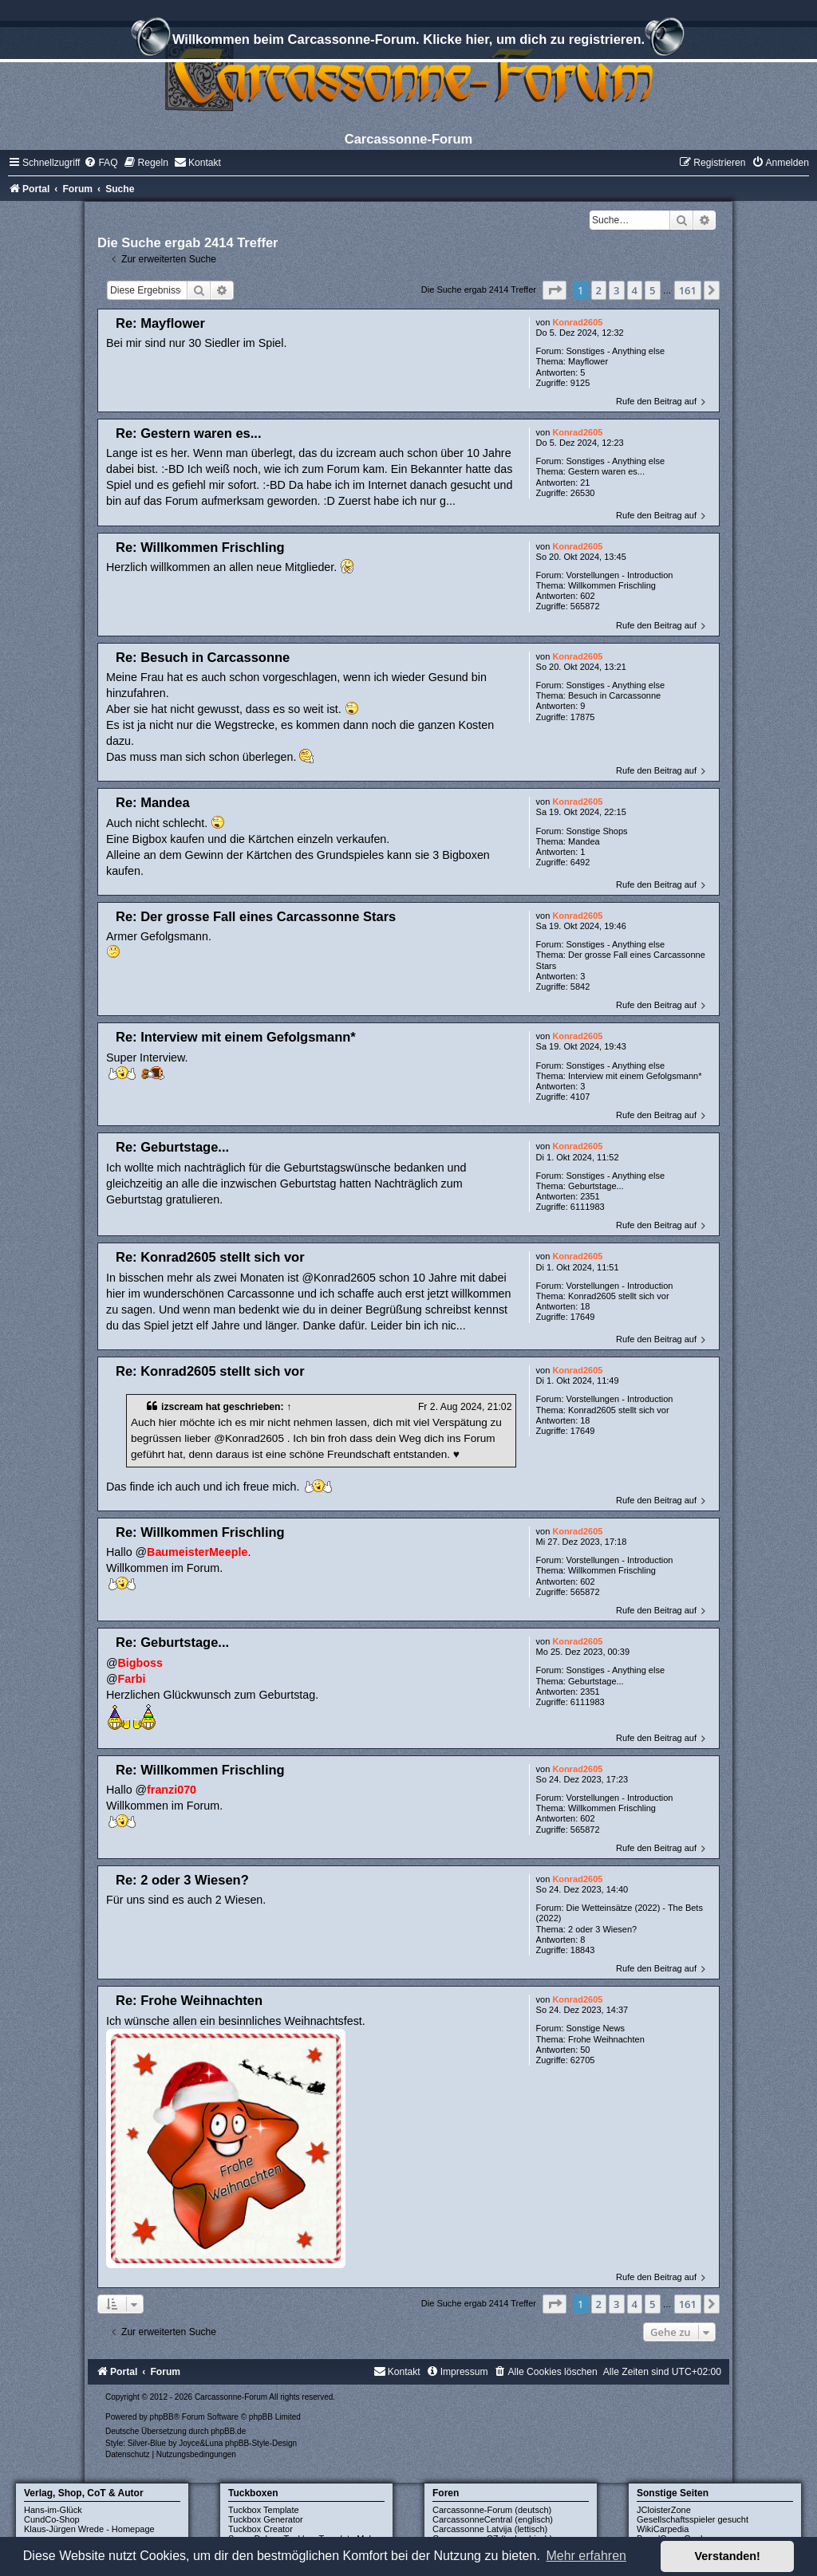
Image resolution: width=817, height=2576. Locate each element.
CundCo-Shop (52, 2519)
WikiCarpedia (663, 2529)
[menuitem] (100, 162)
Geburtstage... (596, 1186)
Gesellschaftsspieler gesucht (692, 2519)
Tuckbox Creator (260, 2529)
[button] (554, 290)
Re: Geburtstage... (172, 1147)
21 (585, 482)
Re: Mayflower (160, 323)
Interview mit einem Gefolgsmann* (635, 1076)
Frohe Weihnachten (606, 2039)
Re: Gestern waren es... (189, 433)
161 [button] (688, 290)
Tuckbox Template (263, 2510)
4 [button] (634, 290)
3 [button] (616, 290)
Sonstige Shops (597, 831)
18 (585, 1306)
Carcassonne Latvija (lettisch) (489, 2529)
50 (585, 2049)
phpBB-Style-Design (261, 2443)
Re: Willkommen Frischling (200, 547)
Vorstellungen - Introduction (619, 575)
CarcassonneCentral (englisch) (492, 2519)
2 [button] (599, 290)
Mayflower (588, 361)
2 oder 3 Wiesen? (602, 1929)
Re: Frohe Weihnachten (189, 2000)
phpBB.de (228, 2431)
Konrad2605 (577, 322)
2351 (589, 1196)
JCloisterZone (664, 2510)
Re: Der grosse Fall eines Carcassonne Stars (256, 916)
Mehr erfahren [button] (586, 2555)
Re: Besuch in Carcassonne (203, 657)
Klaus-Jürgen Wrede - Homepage (89, 2529)
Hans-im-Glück (53, 2510)
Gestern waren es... (606, 471)
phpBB (162, 2417)
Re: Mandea (153, 802)
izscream (182, 1406)
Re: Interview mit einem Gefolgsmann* (236, 1037)
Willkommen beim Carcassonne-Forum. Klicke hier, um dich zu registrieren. (408, 41)
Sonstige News (595, 2028)
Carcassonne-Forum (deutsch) (491, 2510)
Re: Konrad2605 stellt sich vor (210, 1257)
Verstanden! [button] (727, 2556)
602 (587, 596)
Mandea (584, 841)
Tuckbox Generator (265, 2519)
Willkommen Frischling (612, 585)
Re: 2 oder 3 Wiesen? (182, 1880)
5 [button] (652, 290)
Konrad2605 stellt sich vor (618, 1296)
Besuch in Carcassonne (614, 695)
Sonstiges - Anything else (615, 351)
